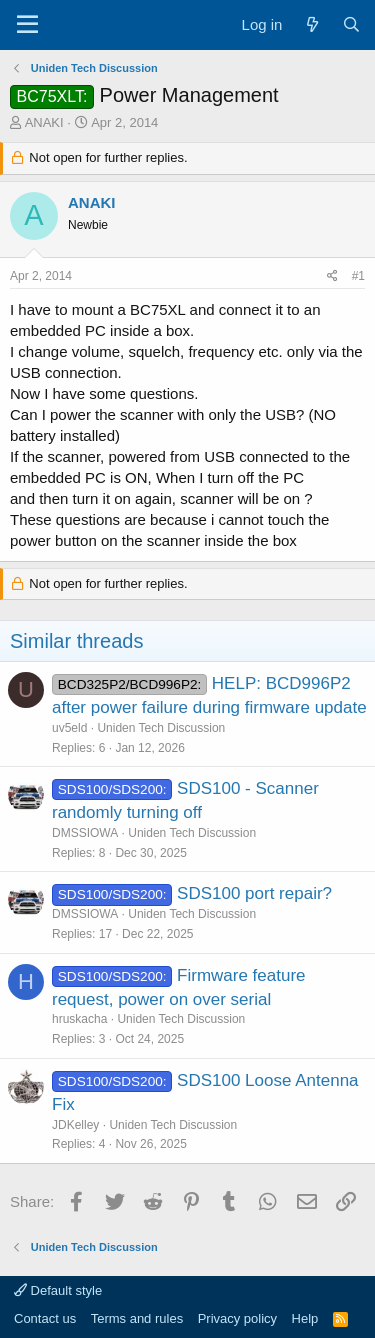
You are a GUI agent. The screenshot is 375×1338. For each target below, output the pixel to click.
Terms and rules (137, 1318)
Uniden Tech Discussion (161, 728)
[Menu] (27, 25)
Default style (58, 1290)
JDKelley (75, 1125)
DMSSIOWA (85, 833)
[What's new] (311, 24)
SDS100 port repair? (254, 893)
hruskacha (79, 1019)
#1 (358, 276)
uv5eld (69, 728)
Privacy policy (237, 1318)
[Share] (332, 276)
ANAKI (44, 122)
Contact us (45, 1318)
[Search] (351, 24)
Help (305, 1318)
